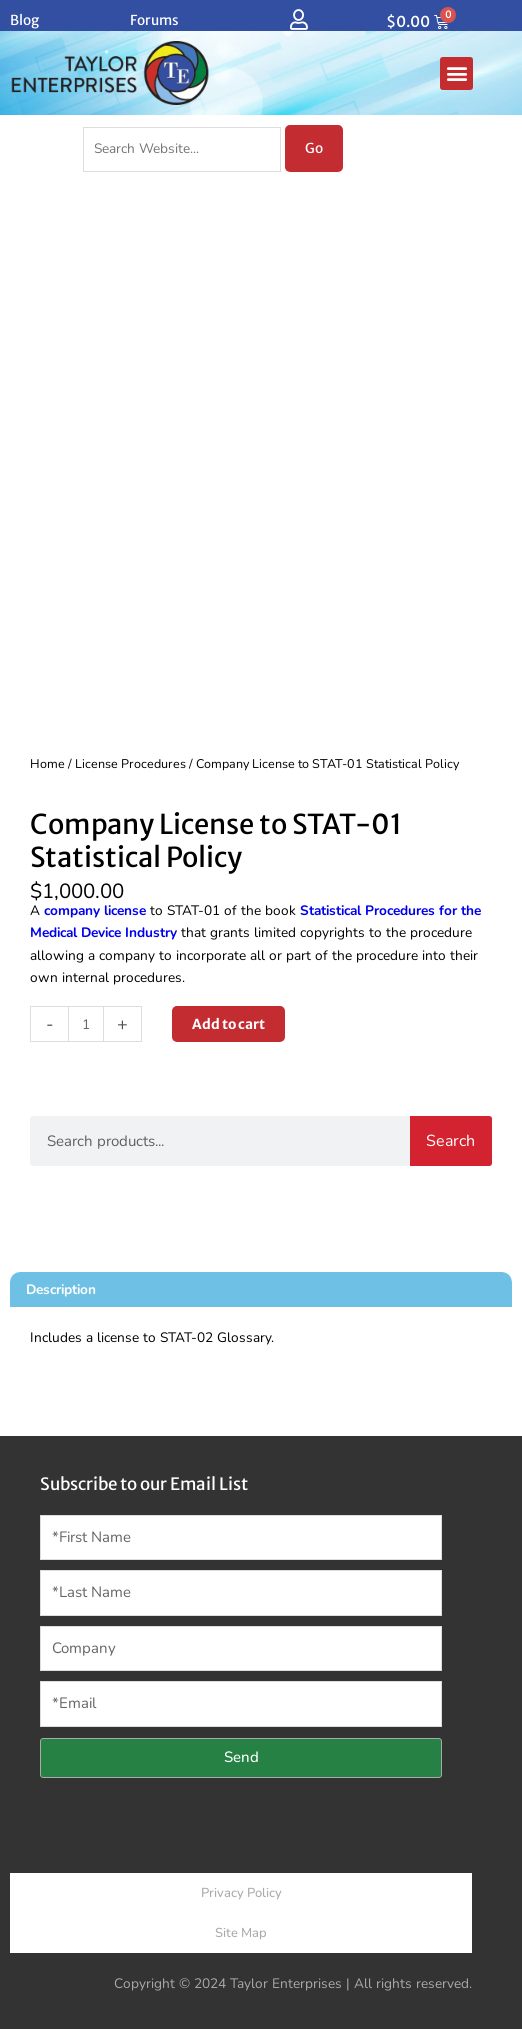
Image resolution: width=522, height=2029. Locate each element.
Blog (24, 20)
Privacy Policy (241, 1893)
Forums (154, 20)
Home (47, 763)
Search (450, 1141)
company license (95, 910)
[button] (456, 73)
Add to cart (228, 1024)
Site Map (241, 1933)
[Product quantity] (86, 1024)
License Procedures (130, 763)
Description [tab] (61, 1289)
